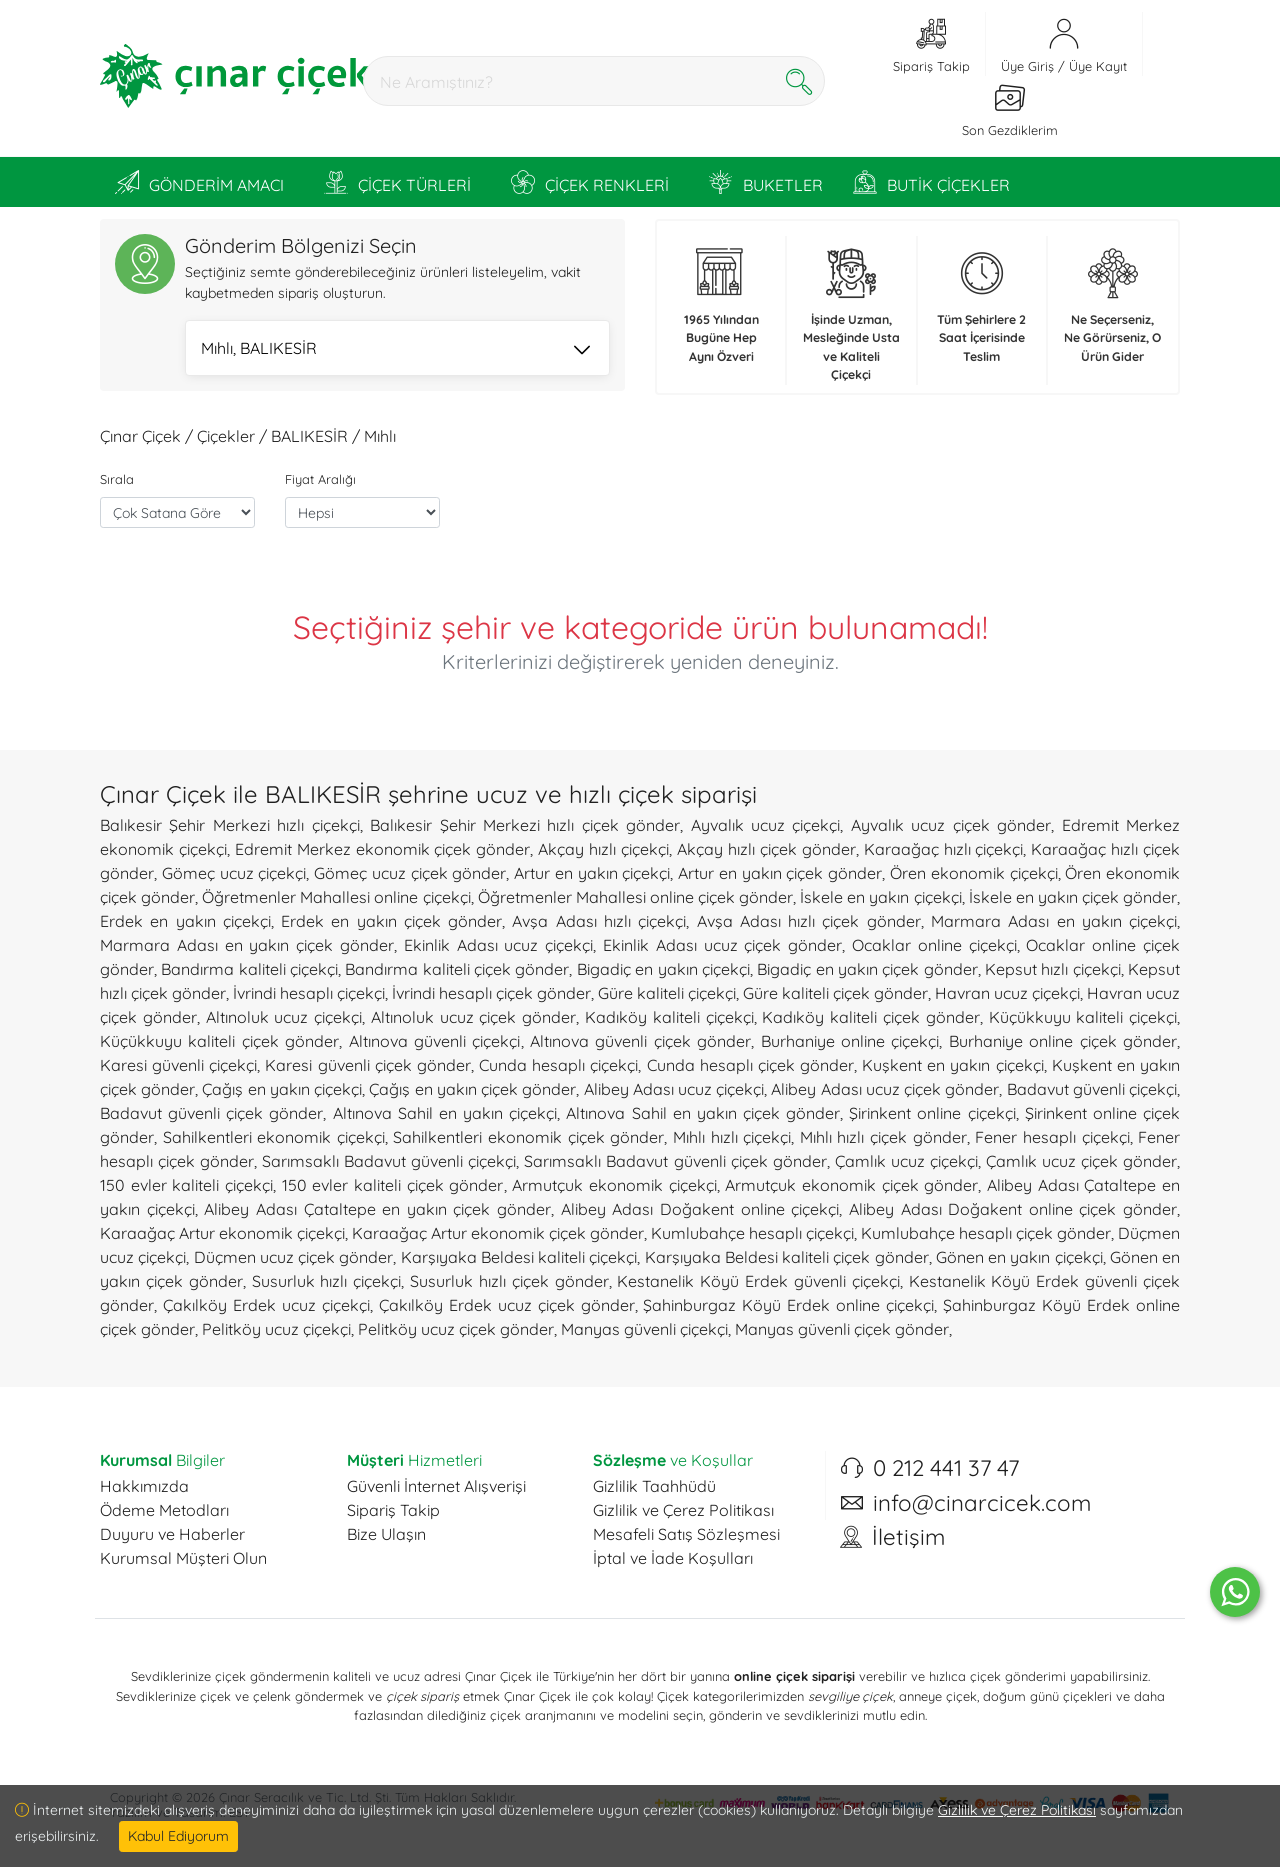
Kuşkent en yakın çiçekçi (952, 1065)
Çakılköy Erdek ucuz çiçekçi (266, 1305)
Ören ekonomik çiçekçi (974, 873)
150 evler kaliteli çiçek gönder (393, 1185)
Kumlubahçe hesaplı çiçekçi (752, 1233)
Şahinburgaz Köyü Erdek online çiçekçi (788, 1305)
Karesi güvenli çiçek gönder (367, 1065)
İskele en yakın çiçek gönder (1073, 897)
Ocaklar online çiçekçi (934, 945)
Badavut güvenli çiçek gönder (211, 1113)
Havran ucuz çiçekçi (1007, 993)
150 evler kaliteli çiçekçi (186, 1185)
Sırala (117, 479)
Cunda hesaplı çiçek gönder (750, 1065)
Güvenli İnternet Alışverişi (436, 1486)
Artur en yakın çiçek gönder (780, 873)
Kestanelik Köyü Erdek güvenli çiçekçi (758, 1281)
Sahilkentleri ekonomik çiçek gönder (528, 1137)
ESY (239, 1812)
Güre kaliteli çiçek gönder (835, 993)
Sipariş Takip (393, 1510)
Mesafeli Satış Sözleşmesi (686, 1534)
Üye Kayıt (1098, 66)
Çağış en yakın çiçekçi (282, 1089)
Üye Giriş (1027, 66)
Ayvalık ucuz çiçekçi (766, 825)
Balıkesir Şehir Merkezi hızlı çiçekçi (230, 825)
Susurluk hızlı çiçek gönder (509, 1281)
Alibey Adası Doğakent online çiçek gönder (1013, 1209)
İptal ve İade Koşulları (673, 1558)
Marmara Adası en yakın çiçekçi (1054, 921)
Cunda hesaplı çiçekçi (558, 1065)
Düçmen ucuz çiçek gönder (294, 1257)
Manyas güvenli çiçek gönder (842, 1329)
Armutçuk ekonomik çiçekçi (614, 1185)
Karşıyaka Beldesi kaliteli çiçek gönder (787, 1257)
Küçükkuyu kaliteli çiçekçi (1083, 1017)
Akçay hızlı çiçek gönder (766, 849)
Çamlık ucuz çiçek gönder (1081, 1161)
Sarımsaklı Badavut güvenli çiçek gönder (675, 1161)
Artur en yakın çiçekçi (592, 873)
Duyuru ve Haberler (172, 1534)
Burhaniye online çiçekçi (850, 1041)
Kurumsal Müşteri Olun (183, 1558)
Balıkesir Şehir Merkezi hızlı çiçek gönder (525, 825)
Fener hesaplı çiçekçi (1052, 1137)
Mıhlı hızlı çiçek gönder (883, 1137)
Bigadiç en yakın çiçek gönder (867, 969)
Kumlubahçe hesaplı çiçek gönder (986, 1233)
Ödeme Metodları (164, 1510)
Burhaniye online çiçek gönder (1063, 1041)
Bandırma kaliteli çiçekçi (249, 969)
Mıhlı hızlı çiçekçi (732, 1137)
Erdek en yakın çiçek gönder (391, 921)
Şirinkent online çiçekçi (932, 1113)
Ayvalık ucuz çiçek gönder (951, 825)
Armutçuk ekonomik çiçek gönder (851, 1185)
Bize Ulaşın (386, 1534)
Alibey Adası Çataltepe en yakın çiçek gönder (377, 1209)
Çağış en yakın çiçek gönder (472, 1089)
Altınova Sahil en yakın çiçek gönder (703, 1113)
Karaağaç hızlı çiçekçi (944, 849)
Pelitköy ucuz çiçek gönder (456, 1329)
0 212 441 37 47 (946, 1468)
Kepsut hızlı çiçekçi (1053, 969)
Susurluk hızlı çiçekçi (327, 1281)
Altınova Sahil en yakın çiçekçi (445, 1113)
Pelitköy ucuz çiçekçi (276, 1329)
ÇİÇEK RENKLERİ (590, 182)
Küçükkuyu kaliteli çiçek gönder (219, 1041)
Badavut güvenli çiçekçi (1092, 1089)
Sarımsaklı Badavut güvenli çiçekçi (389, 1161)
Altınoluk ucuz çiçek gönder (473, 1017)
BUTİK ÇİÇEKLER (931, 182)
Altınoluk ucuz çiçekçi (284, 1017)
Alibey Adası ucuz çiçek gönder (885, 1089)
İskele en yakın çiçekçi (880, 897)
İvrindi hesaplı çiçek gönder (491, 993)
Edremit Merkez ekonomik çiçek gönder (383, 849)
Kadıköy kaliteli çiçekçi (669, 1017)
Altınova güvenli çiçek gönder (640, 1041)
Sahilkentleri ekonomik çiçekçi (274, 1137)
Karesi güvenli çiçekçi (178, 1065)
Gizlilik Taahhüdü (654, 1486)
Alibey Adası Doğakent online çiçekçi (700, 1209)
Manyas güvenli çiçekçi (644, 1329)
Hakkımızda (144, 1486)
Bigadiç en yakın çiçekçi (663, 969)
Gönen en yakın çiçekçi (1019, 1257)
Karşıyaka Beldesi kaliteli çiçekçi (519, 1257)
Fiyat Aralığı (320, 479)
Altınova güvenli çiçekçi (435, 1041)
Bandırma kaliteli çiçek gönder (457, 969)
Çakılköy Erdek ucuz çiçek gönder (507, 1305)
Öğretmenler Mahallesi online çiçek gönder (635, 897)
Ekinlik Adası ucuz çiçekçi (498, 945)
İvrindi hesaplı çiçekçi (309, 993)
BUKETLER (766, 182)
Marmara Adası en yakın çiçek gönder (247, 945)
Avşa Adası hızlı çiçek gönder (809, 921)
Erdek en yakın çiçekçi (185, 921)
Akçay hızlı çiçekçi (603, 849)
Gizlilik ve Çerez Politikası (683, 1510)
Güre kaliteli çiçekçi (667, 993)
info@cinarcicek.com (982, 1503)
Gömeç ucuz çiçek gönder (410, 873)
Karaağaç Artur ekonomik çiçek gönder (498, 1233)
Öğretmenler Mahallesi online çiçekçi (336, 897)
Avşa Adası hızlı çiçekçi (599, 921)
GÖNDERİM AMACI (199, 182)
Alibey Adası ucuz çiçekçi (674, 1089)
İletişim (908, 1537)
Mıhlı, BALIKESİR (395, 350)
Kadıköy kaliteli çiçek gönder (870, 1017)
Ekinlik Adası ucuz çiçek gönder (722, 945)
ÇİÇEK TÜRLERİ (397, 182)
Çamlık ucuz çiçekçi (906, 1161)
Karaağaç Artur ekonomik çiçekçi (222, 1233)
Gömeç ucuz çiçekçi (234, 873)
